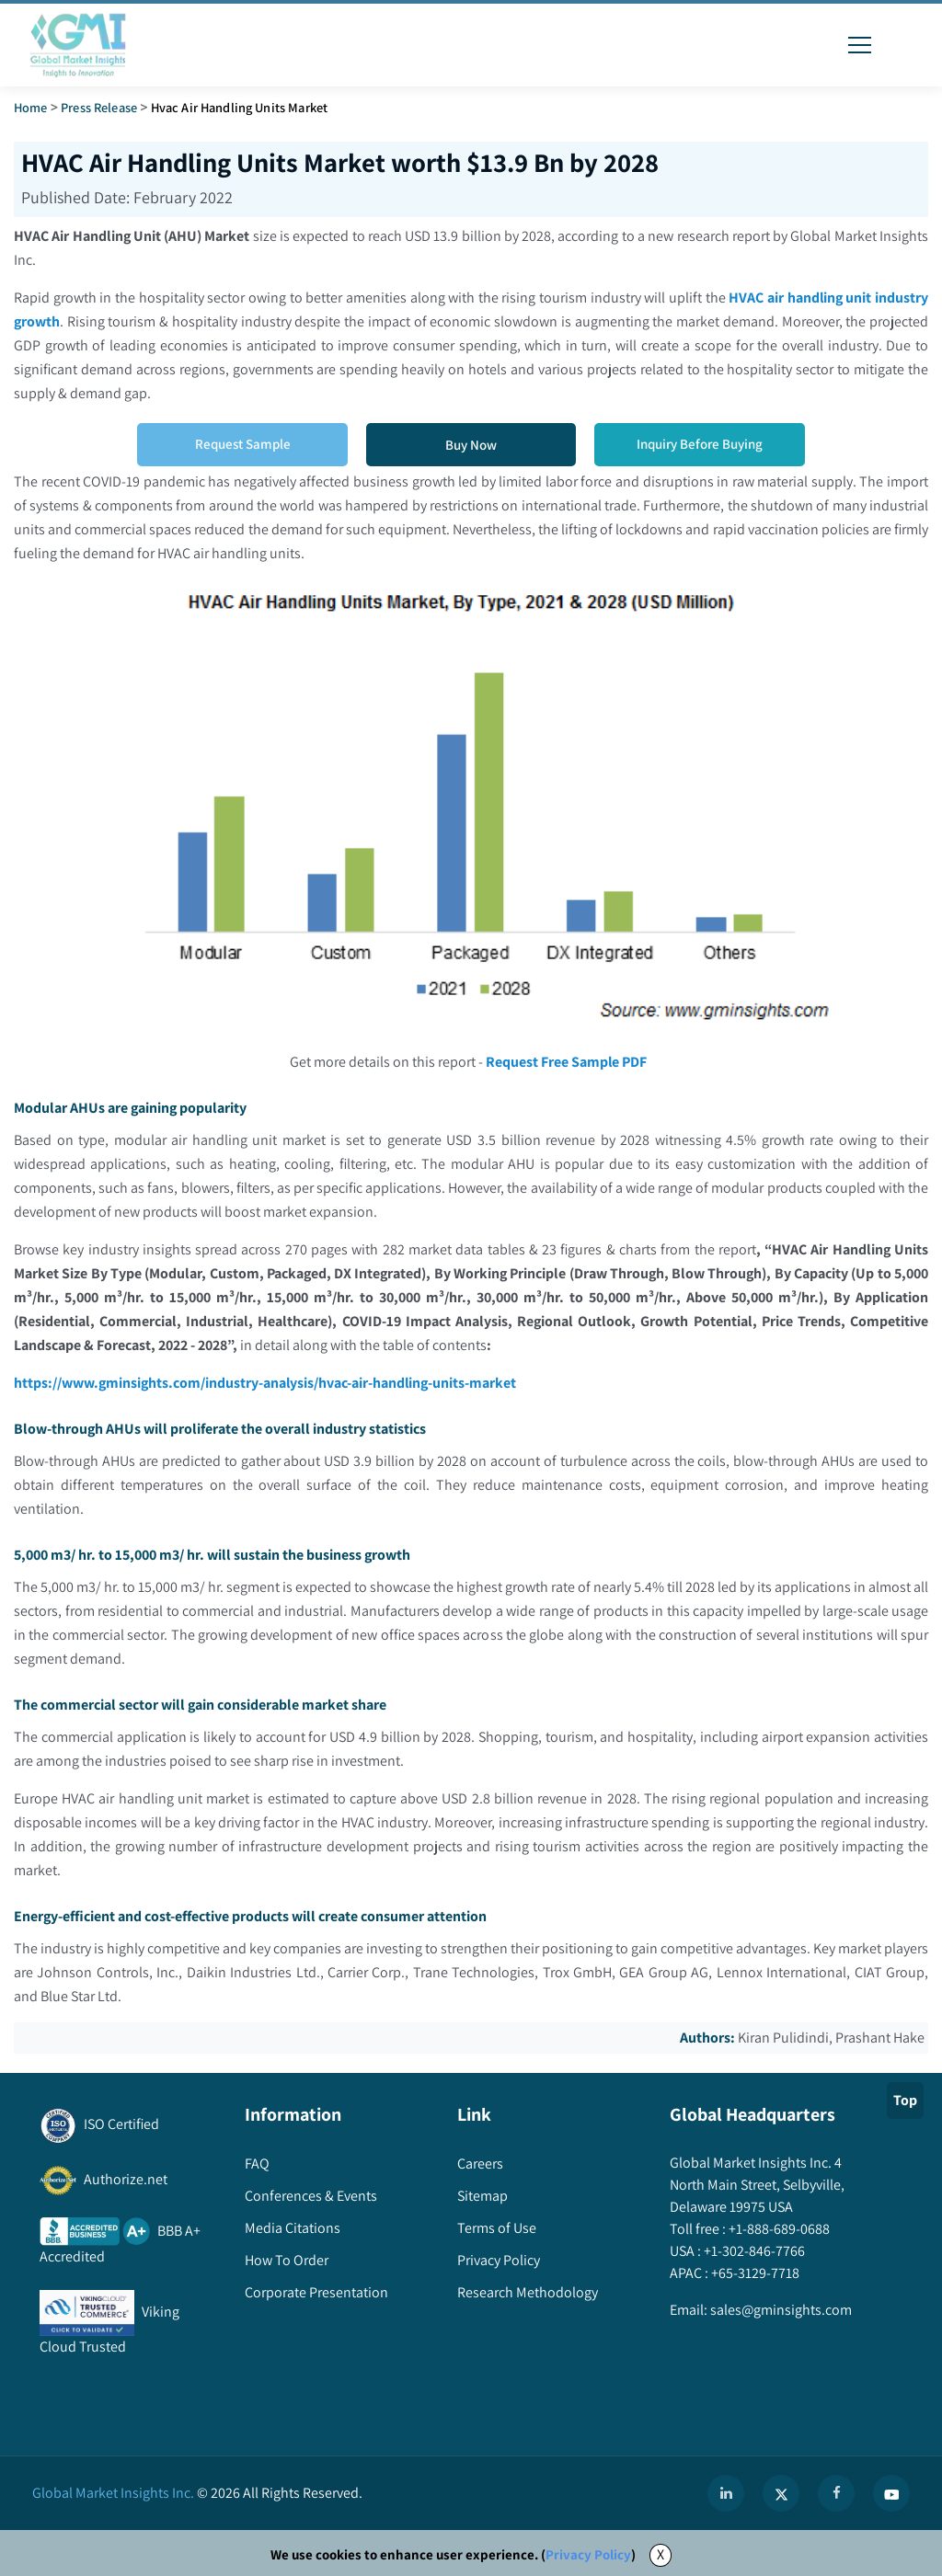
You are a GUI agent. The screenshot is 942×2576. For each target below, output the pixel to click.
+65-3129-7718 (753, 2273)
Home (31, 107)
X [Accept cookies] (660, 2554)
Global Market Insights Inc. (113, 2492)
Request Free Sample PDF (567, 1061)
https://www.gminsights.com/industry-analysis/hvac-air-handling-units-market (266, 1382)
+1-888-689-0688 (778, 2228)
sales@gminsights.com (779, 2309)
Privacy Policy (588, 2554)
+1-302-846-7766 (753, 2251)
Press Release (99, 107)
